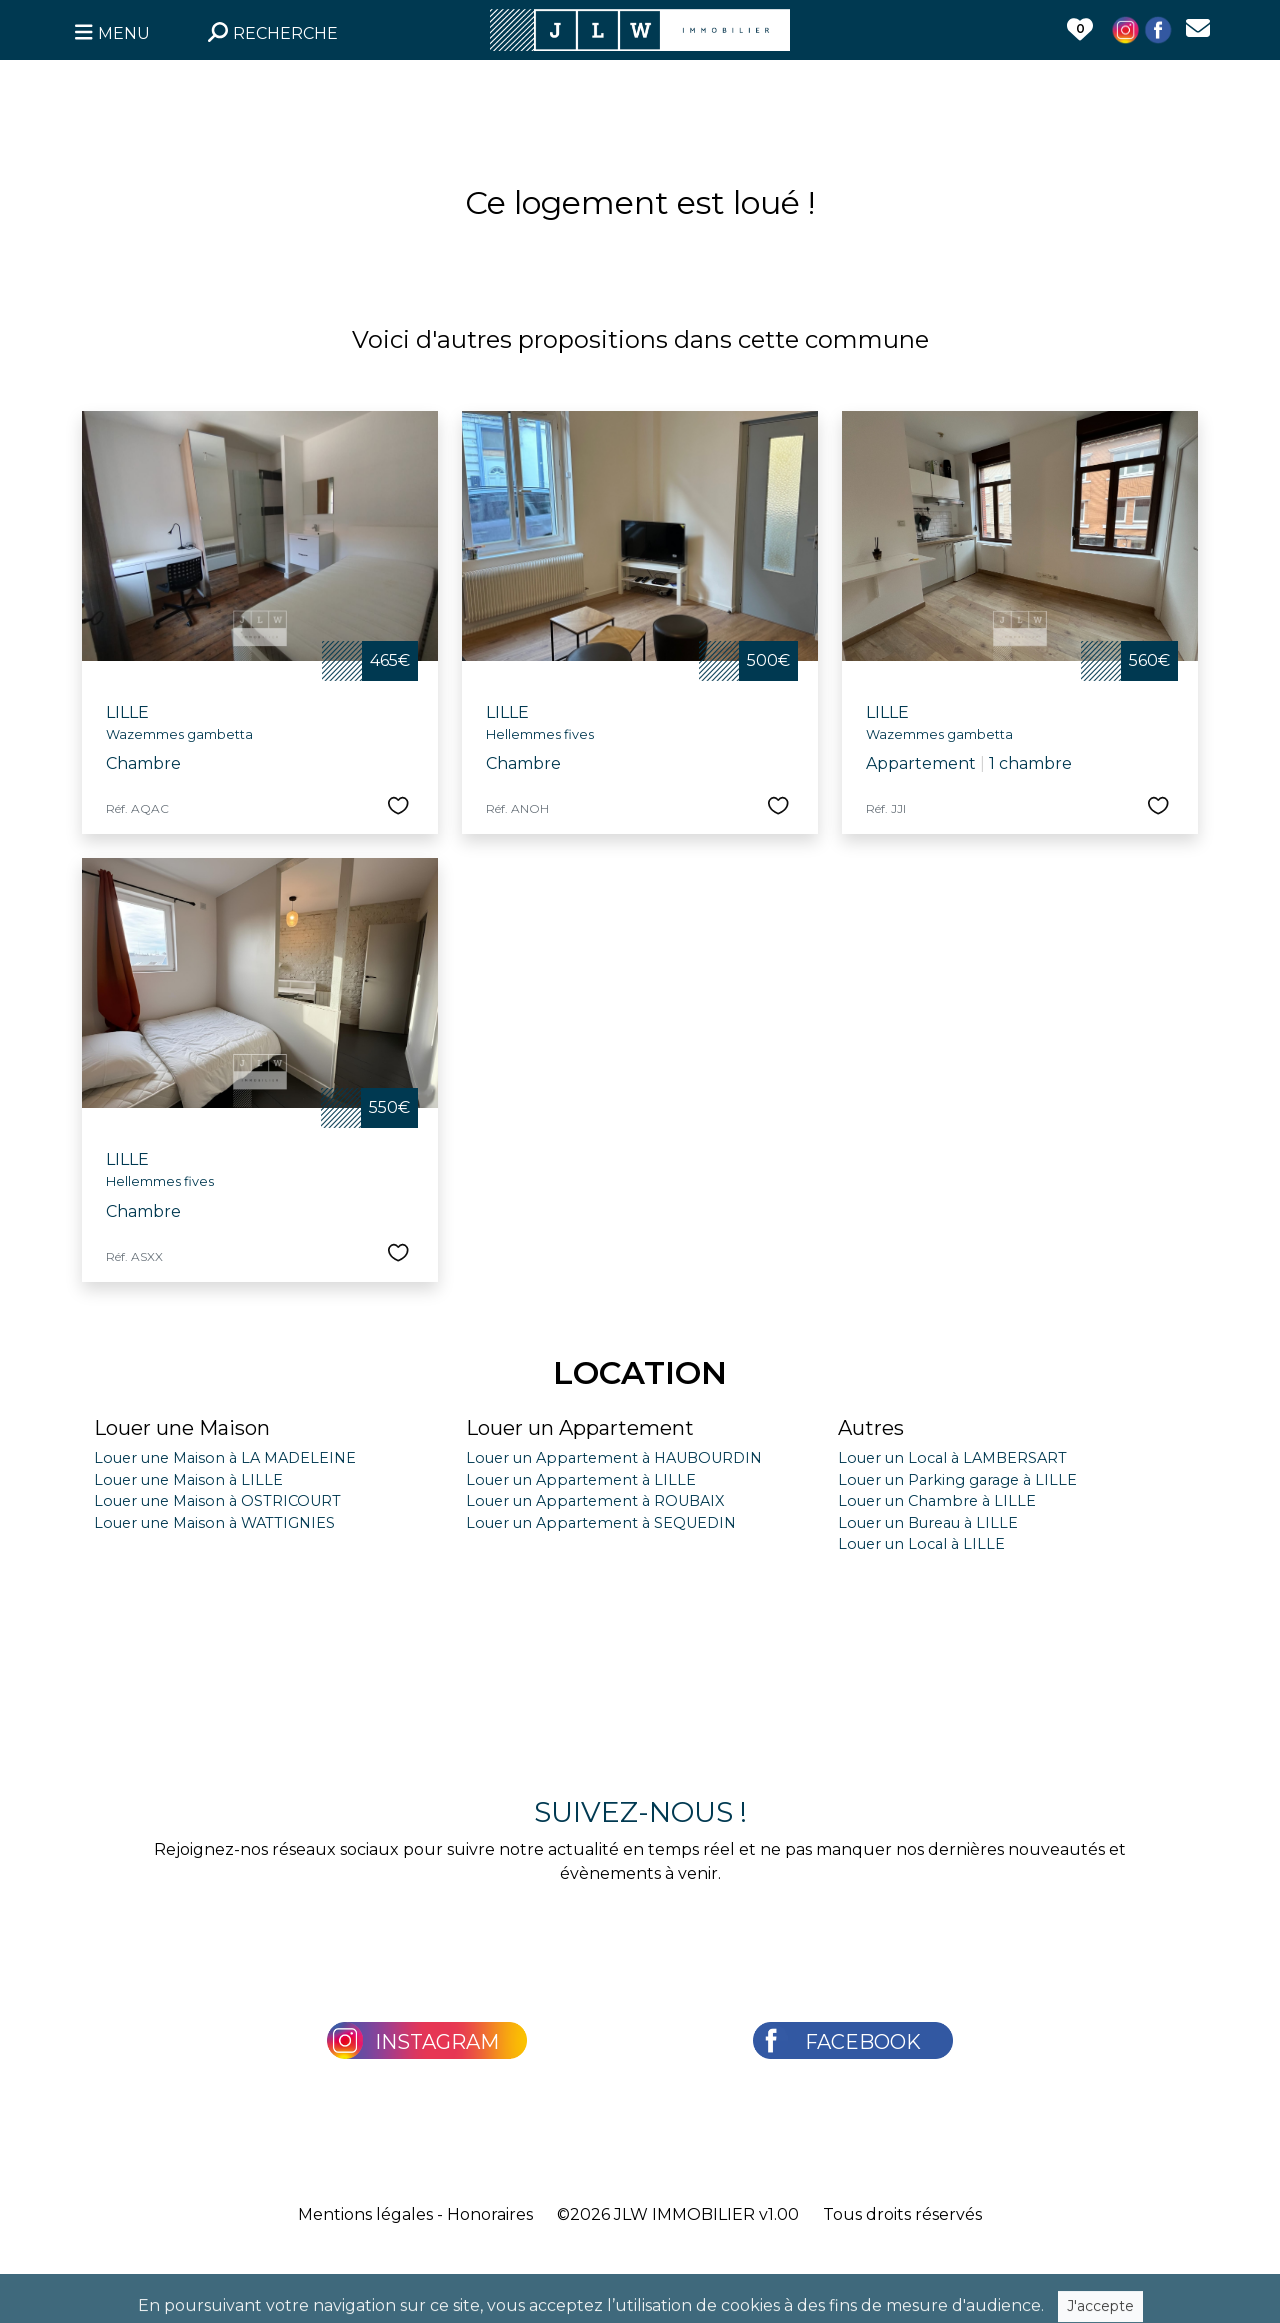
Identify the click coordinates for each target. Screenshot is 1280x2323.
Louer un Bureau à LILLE (928, 1523)
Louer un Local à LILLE (921, 1544)
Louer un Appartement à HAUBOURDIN (614, 1458)
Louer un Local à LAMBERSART (952, 1458)
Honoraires (490, 2214)
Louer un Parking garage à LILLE (957, 1480)
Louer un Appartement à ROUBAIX (595, 1501)
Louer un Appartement (580, 1428)
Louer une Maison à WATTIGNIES (214, 1523)
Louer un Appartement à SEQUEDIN (601, 1523)
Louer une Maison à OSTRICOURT (217, 1501)
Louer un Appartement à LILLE (581, 1480)
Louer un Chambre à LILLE (937, 1501)
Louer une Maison (182, 1428)
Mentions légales (365, 2214)
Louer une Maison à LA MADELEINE (225, 1458)
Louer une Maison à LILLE (188, 1480)
